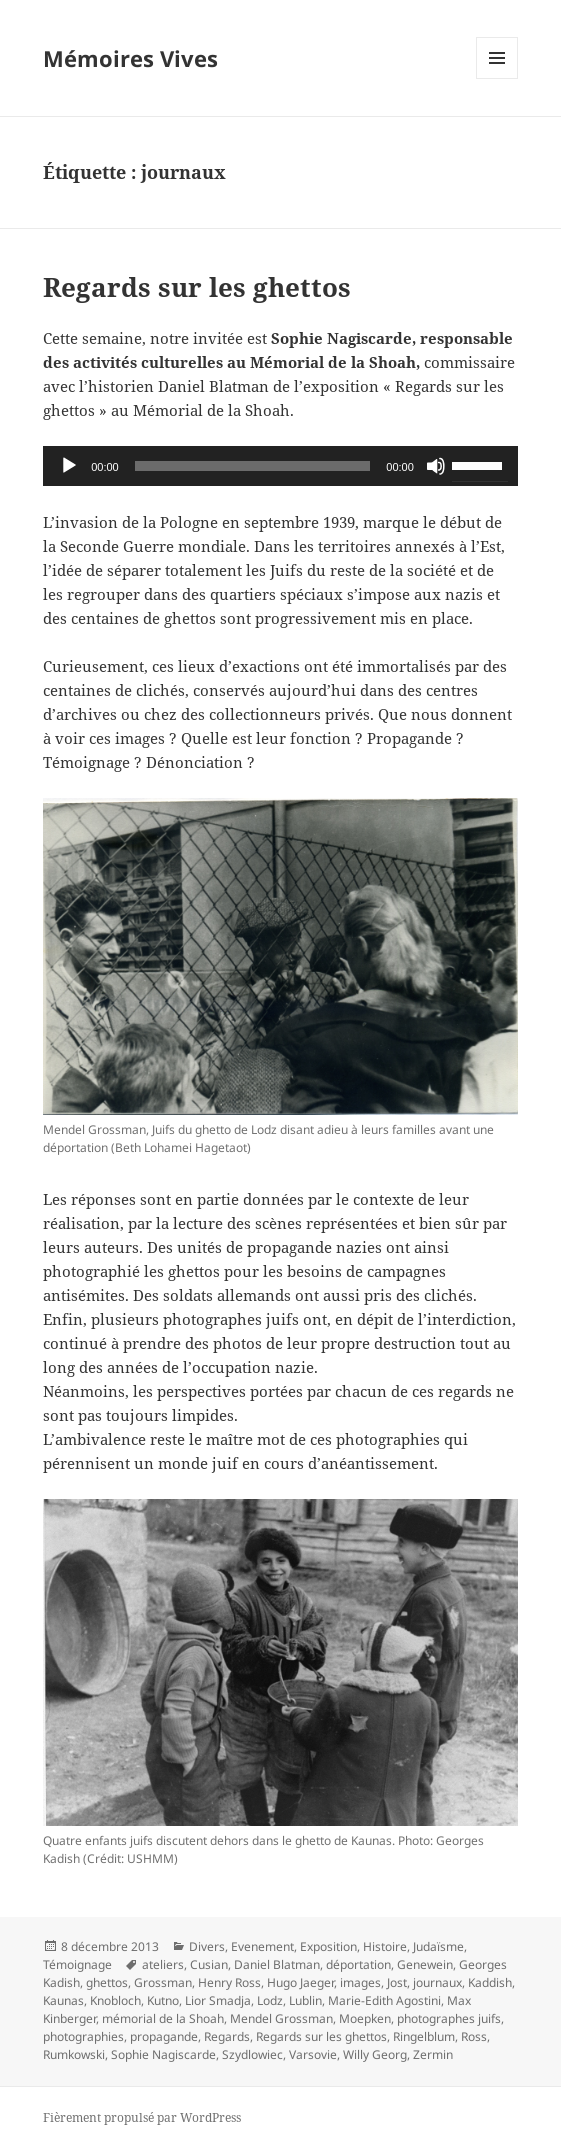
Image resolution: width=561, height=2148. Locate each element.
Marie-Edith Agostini (384, 2000)
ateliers (163, 1964)
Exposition (328, 1946)
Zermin (433, 2054)
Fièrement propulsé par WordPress (142, 2117)
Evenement (262, 1946)
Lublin (305, 2000)
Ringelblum (424, 2036)
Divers (207, 1946)
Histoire (385, 1946)
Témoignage (77, 1964)
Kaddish (490, 1982)
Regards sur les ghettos (197, 287)
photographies (83, 2036)
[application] (280, 466)
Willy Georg (375, 2054)
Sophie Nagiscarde (163, 2054)
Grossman (163, 1982)
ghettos (107, 1982)
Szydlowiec (252, 2054)
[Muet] (436, 466)
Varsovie (313, 2054)
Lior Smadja (218, 2000)
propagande (164, 2036)
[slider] (253, 466)
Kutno (163, 2000)
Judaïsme (438, 1946)
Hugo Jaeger (300, 1982)
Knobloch (115, 2000)
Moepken (365, 2018)
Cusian (209, 1964)
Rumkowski (74, 2054)
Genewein (425, 1964)
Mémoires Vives (130, 58)
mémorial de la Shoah (163, 2018)
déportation (358, 1964)
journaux (437, 1982)
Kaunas (63, 2000)
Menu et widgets (497, 78)
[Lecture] (69, 466)
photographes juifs (449, 2018)
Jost (397, 1982)
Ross (474, 2036)
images (360, 1982)
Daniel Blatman (277, 1964)
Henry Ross (229, 1982)
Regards (227, 2036)
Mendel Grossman (281, 2018)
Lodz (270, 2000)
